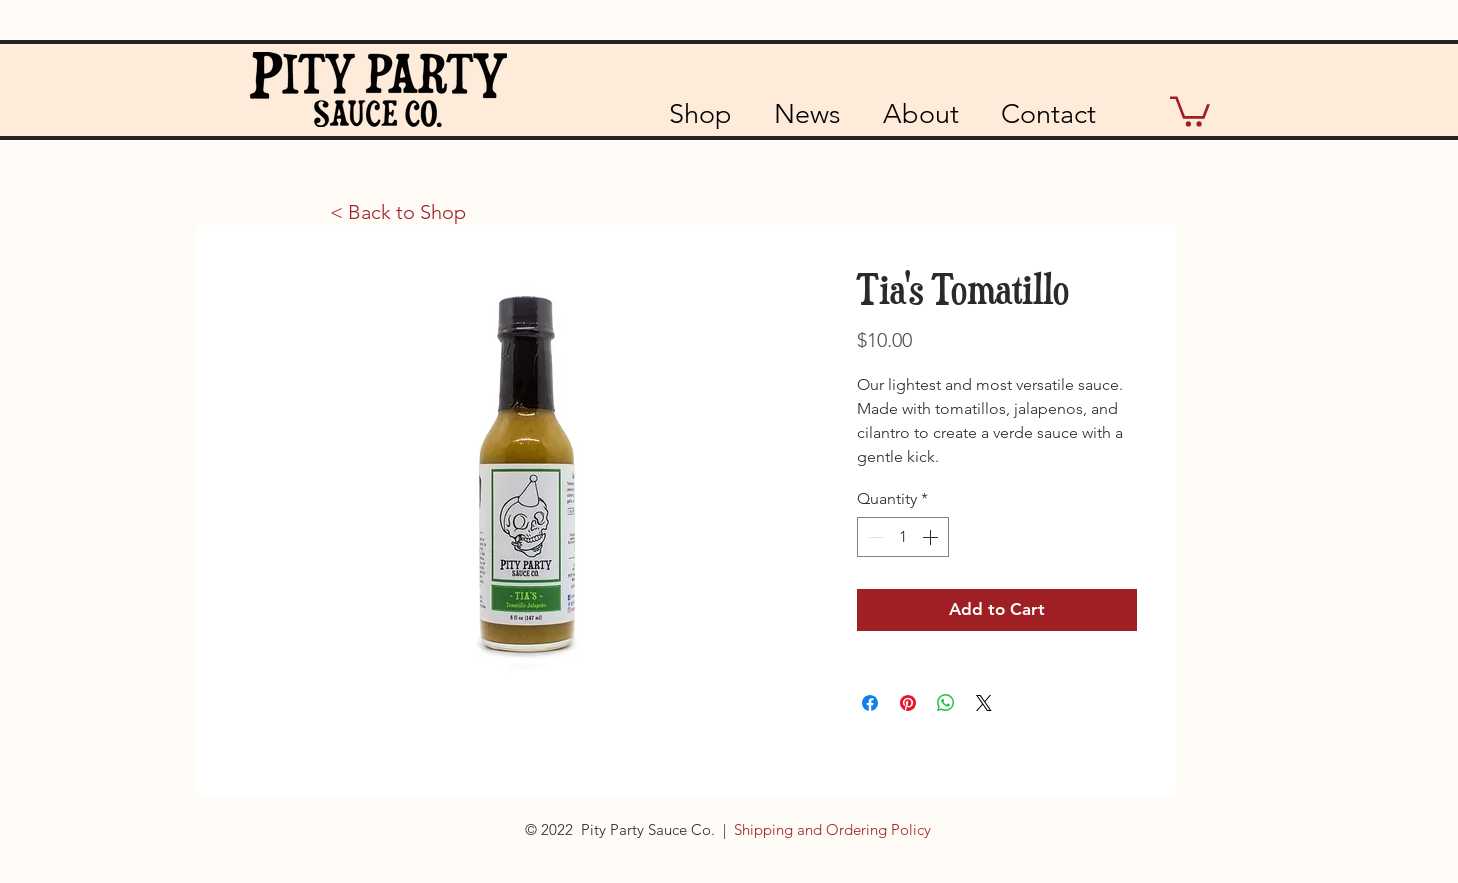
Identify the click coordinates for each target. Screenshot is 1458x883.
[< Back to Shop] (398, 212)
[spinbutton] (903, 537)
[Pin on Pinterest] (908, 703)
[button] (1190, 110)
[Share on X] (984, 703)
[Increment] (932, 537)
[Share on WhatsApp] (946, 703)
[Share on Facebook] (870, 703)
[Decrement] (874, 537)
